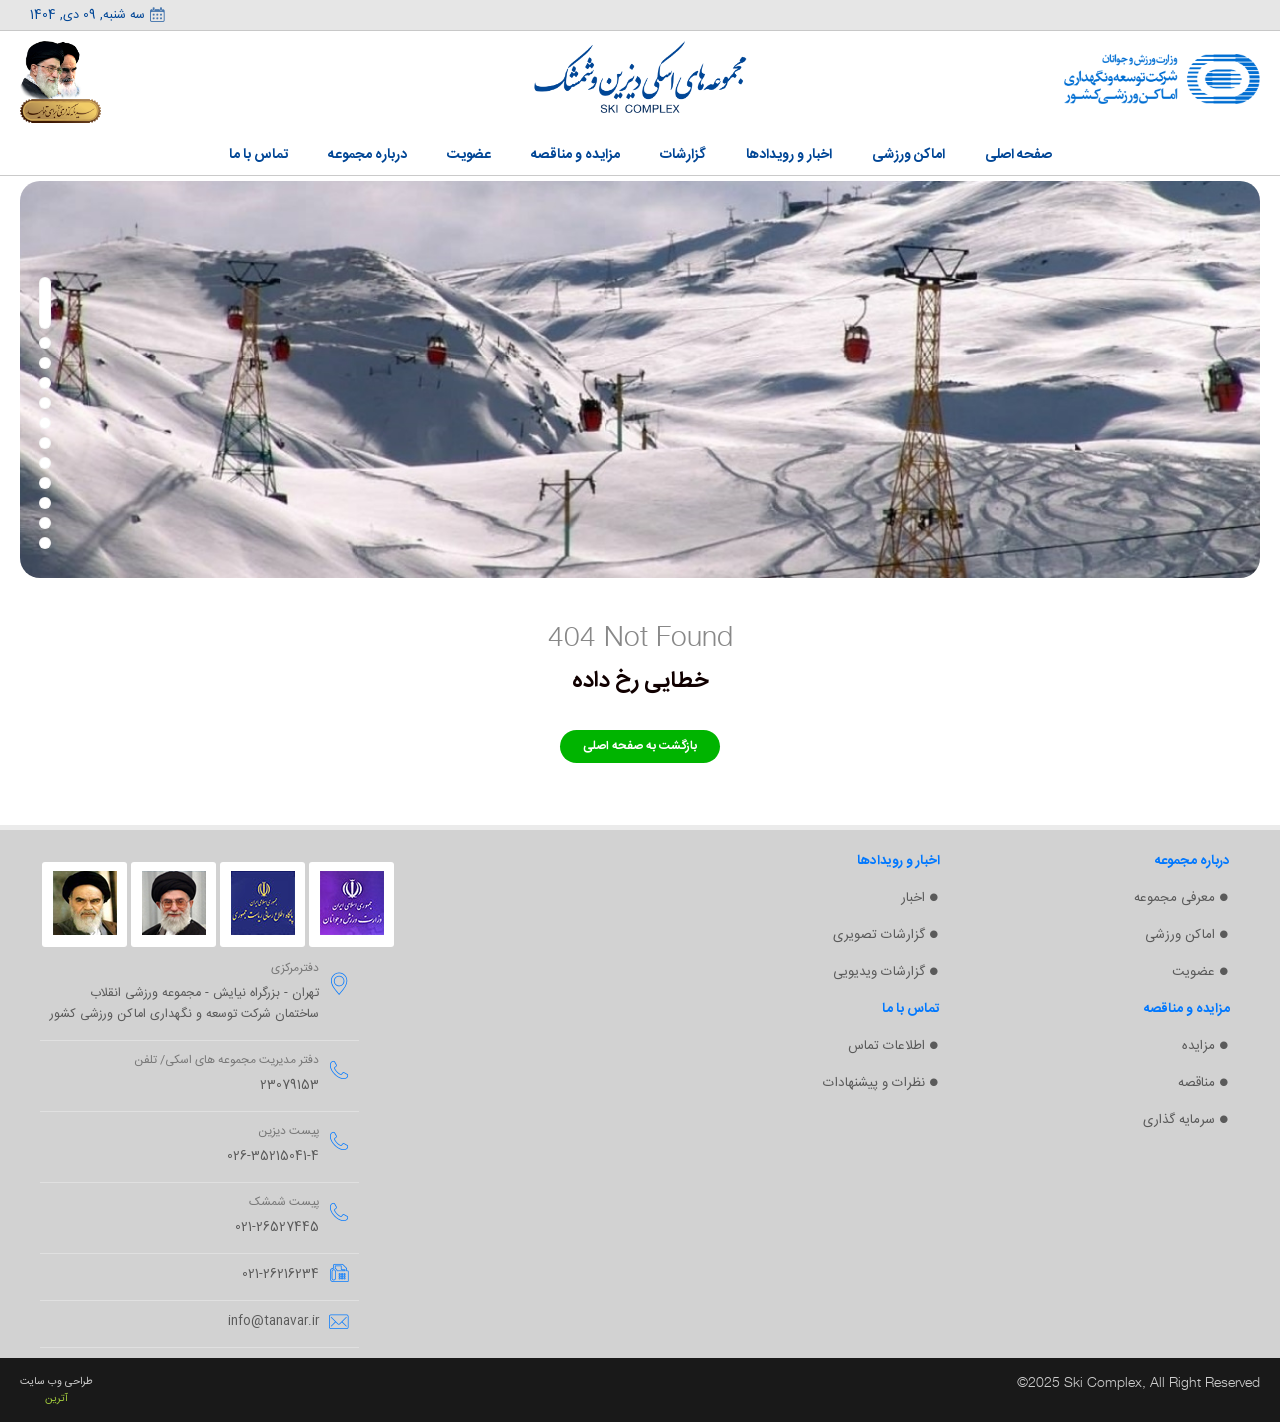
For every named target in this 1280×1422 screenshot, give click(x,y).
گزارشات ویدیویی (879, 972)
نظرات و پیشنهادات (874, 1083)
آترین (56, 1398)
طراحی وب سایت (56, 1381)
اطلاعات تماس (886, 1046)
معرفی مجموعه (1174, 898)
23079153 (289, 1085)
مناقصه (1196, 1083)
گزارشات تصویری (879, 935)
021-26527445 (277, 1227)
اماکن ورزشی (1180, 935)
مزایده (1198, 1046)
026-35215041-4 (273, 1156)
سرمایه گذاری (1179, 1120)
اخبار (913, 898)
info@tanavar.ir (273, 1321)
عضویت (1193, 972)
